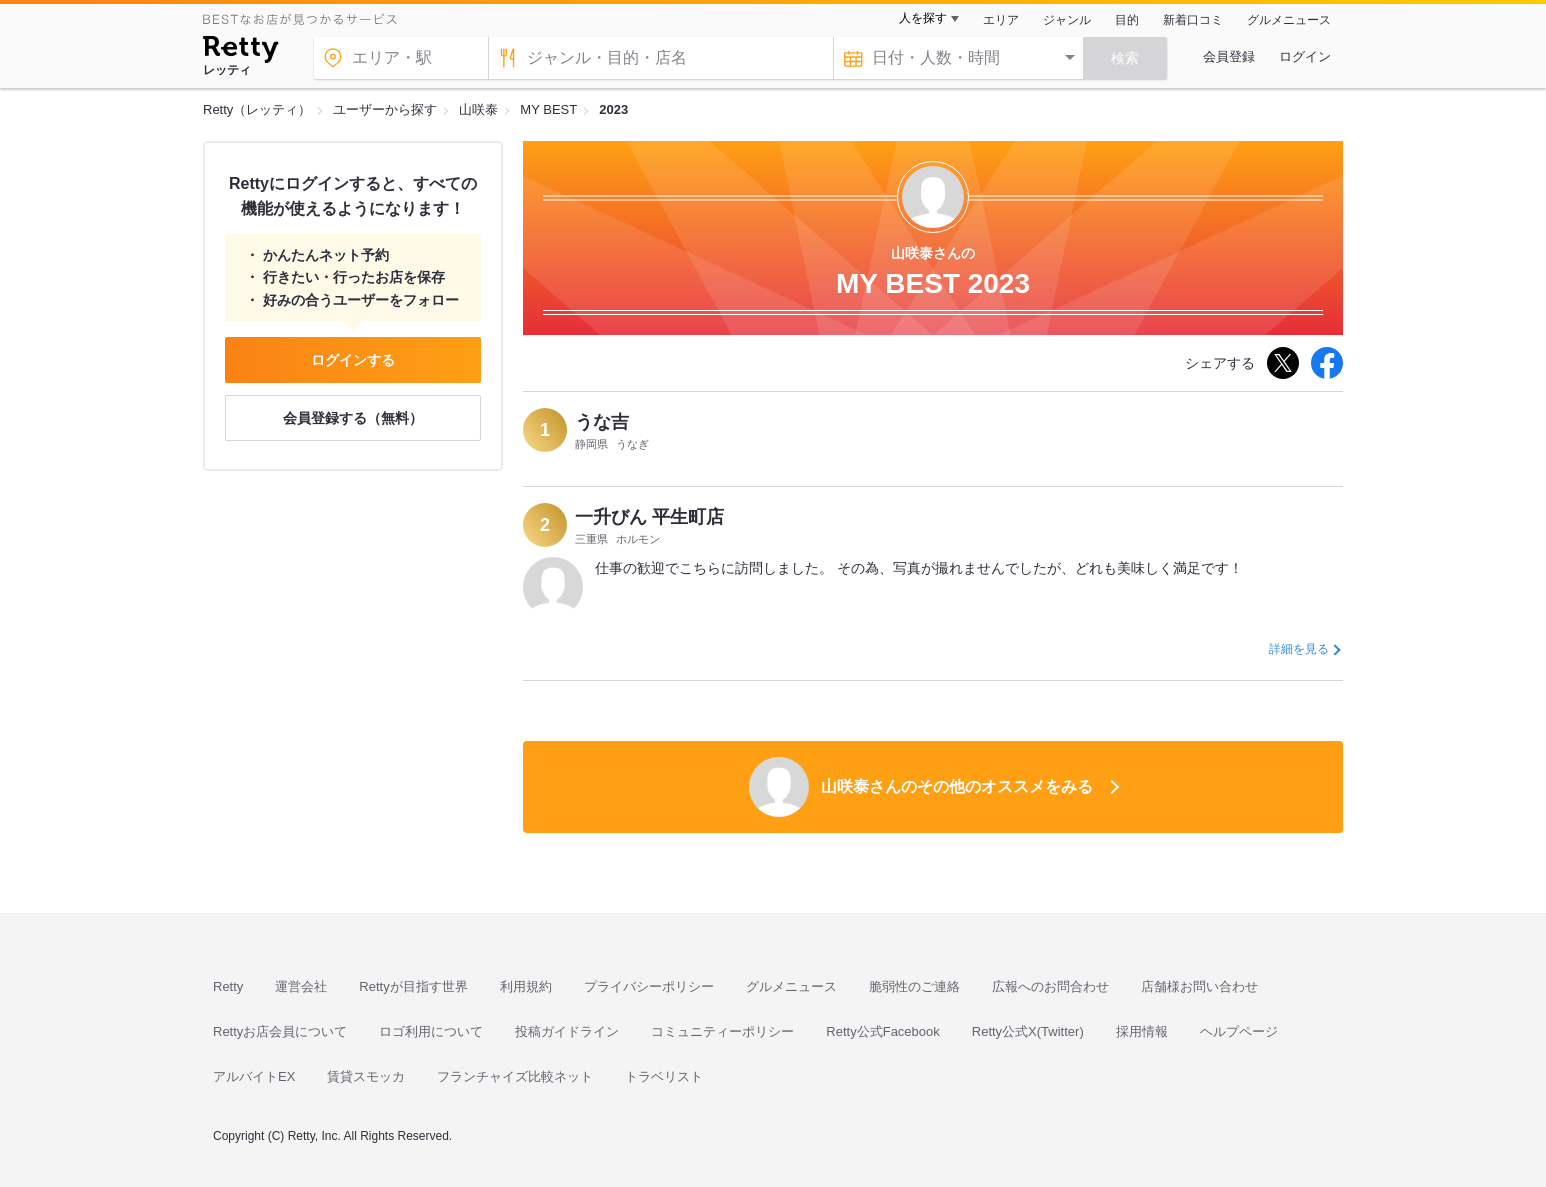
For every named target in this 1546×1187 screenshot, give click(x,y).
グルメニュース (1289, 20)
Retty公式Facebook (882, 1031)
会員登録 (1229, 56)
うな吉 (602, 422)
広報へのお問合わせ (1050, 986)
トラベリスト (664, 1076)
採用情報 (1142, 1031)
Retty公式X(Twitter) (1028, 1031)
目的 (1127, 20)
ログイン (1305, 56)
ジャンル (1067, 20)
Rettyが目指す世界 (413, 986)
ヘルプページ (1239, 1031)
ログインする (353, 360)
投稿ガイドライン (567, 1031)
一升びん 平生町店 (649, 517)
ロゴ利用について (431, 1031)
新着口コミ (1193, 20)
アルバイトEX (254, 1076)
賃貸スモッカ (366, 1076)
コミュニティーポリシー (722, 1031)
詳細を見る (1299, 649)
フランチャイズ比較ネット (515, 1076)
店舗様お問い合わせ (1199, 986)
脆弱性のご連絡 (914, 986)
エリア (1001, 20)
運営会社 (301, 986)
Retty (228, 986)
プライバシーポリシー (649, 986)
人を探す (923, 18)
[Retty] (240, 52)
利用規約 (526, 986)
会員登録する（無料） (353, 418)
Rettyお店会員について (280, 1031)
